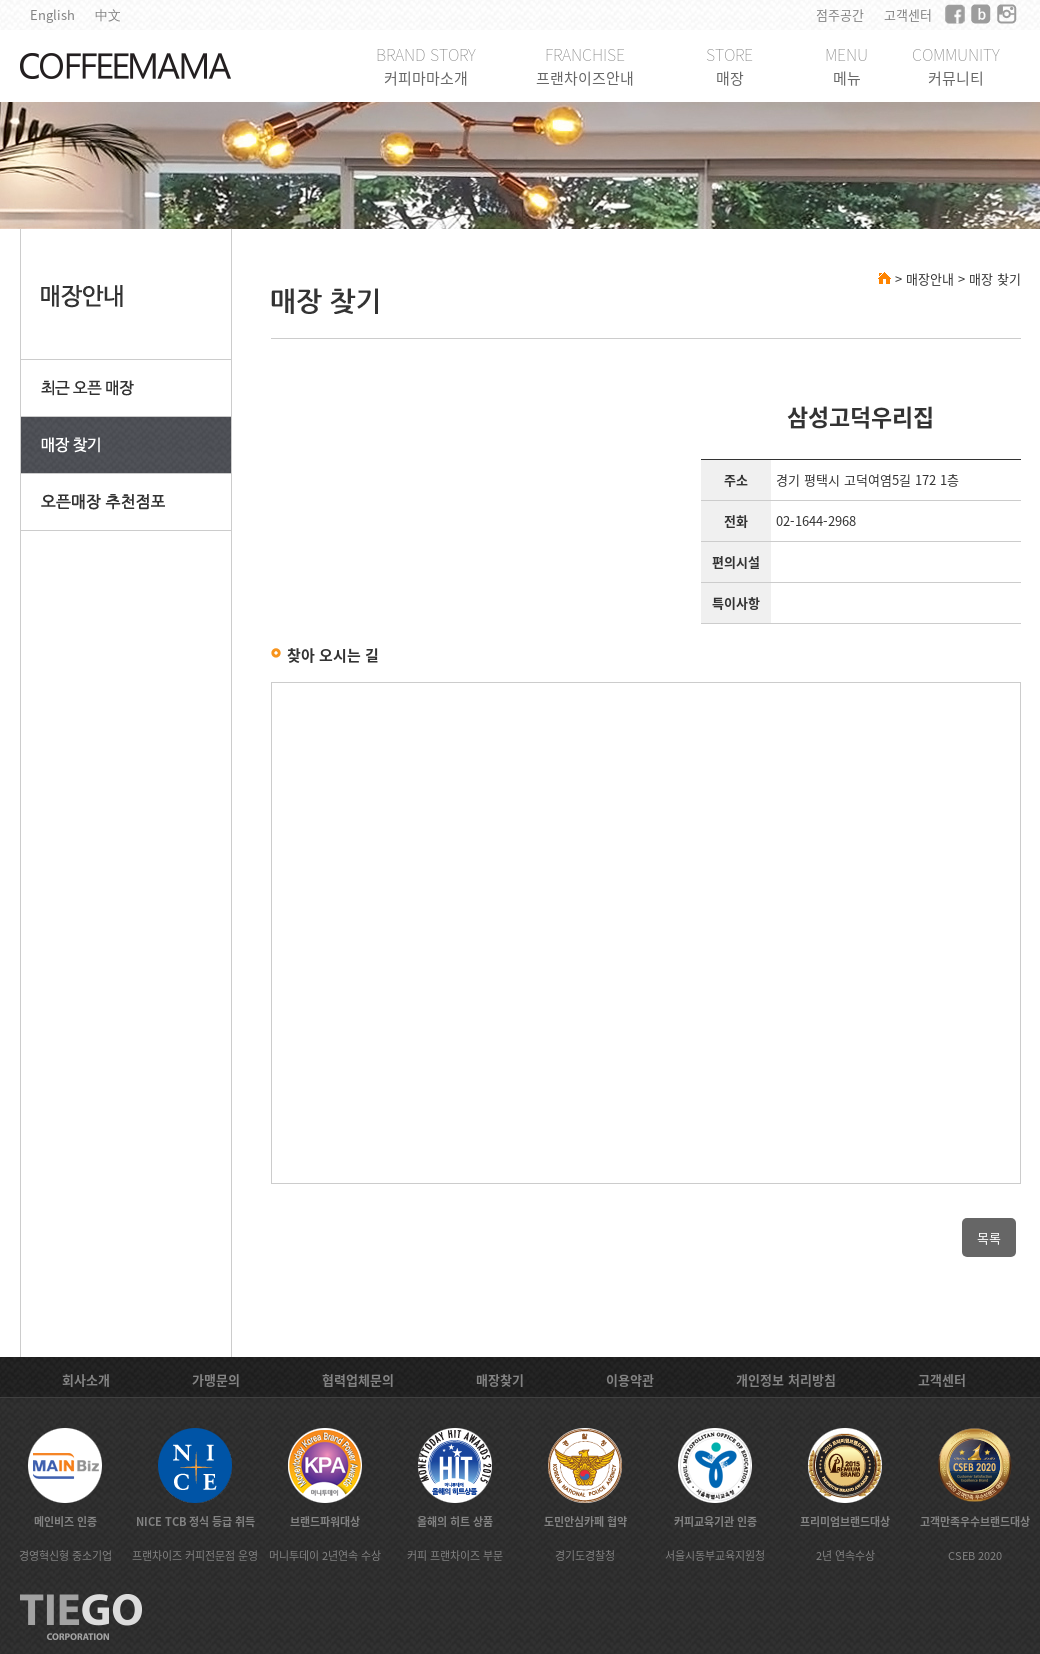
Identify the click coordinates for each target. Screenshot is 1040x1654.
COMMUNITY (956, 65)
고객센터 (908, 14)
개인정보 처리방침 (786, 1379)
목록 (989, 1237)
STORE (729, 65)
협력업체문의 (358, 1379)
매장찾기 (500, 1379)
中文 (108, 14)
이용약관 (630, 1379)
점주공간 (840, 14)
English (52, 14)
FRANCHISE (585, 65)
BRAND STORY (426, 65)
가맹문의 (216, 1379)
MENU (846, 65)
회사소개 (86, 1379)
